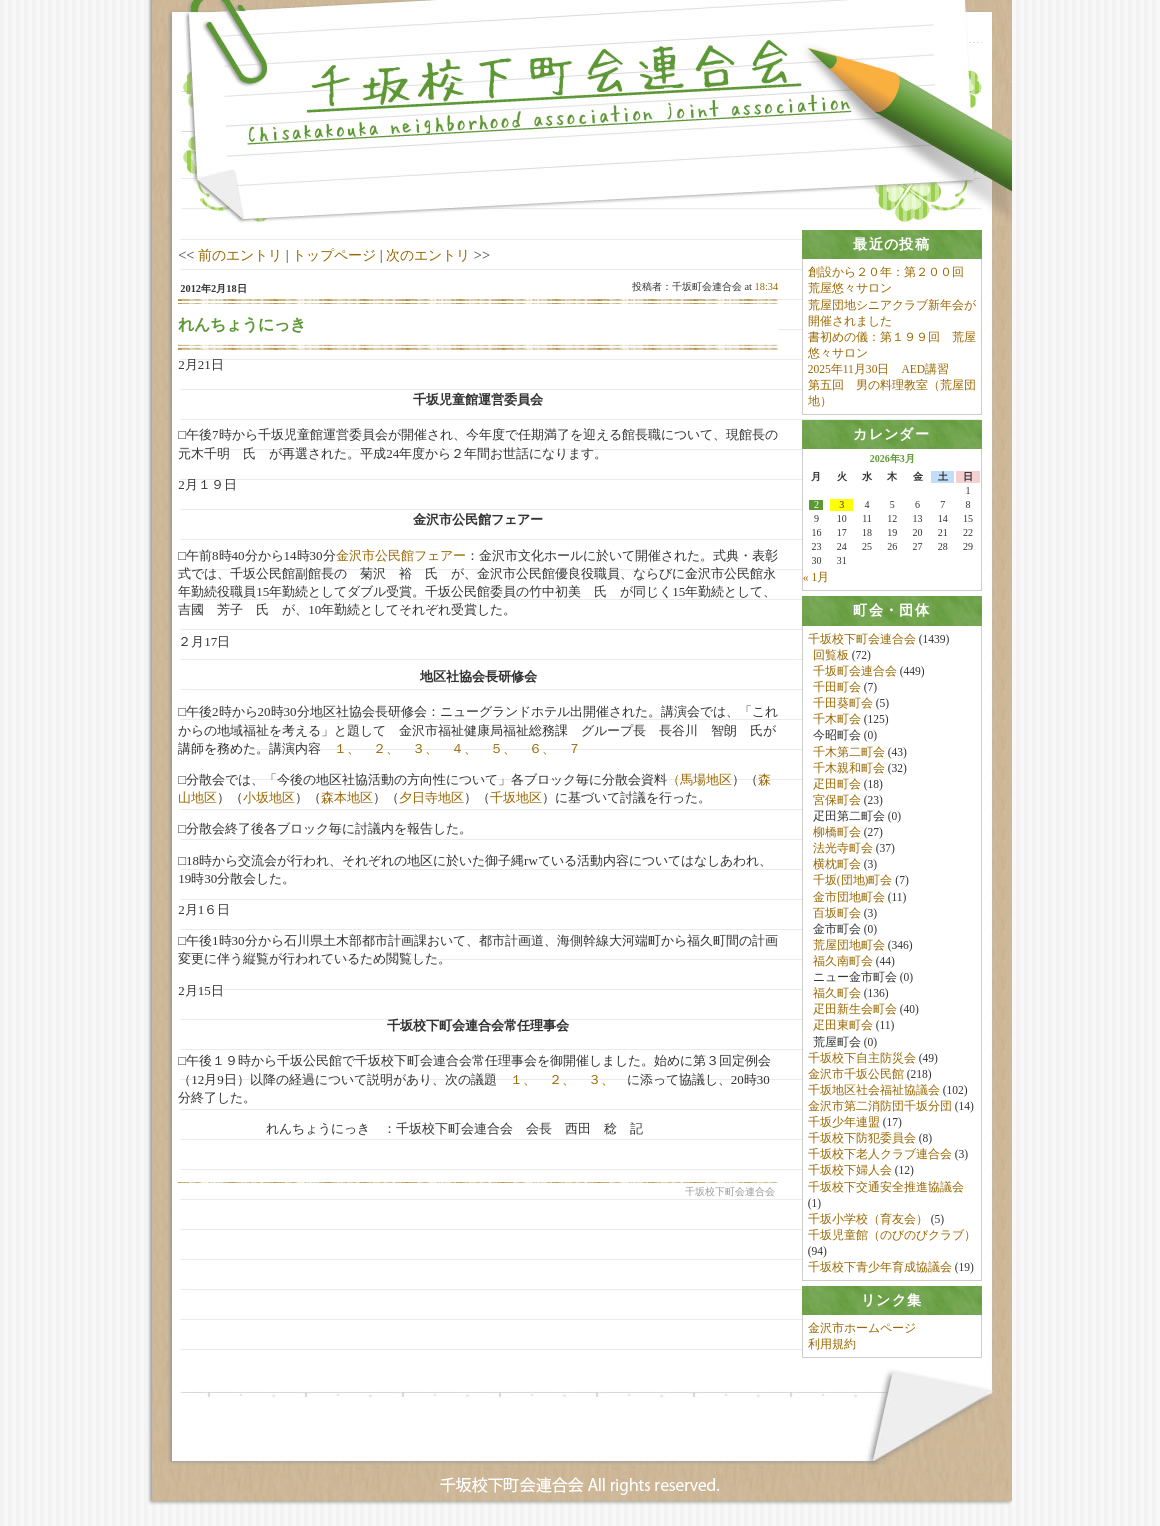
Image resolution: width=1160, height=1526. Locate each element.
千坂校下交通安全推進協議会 (886, 1187)
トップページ (334, 255)
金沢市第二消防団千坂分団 (880, 1106)
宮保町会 (837, 800)
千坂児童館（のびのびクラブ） (892, 1235)
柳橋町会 (837, 832)
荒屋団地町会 (849, 945)
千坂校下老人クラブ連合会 (880, 1155)
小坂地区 (269, 797)
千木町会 (837, 720)
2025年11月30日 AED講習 (878, 369)
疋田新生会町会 (855, 1010)
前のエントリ (240, 255)
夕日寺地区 (431, 797)
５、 (503, 748)
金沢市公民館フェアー (401, 555)
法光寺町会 (843, 849)
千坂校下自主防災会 (862, 1058)
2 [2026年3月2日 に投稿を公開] (816, 506)
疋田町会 (837, 784)
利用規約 (832, 1345)
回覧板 (831, 655)
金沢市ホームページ (862, 1329)
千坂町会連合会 (855, 671)
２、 (386, 748)
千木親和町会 (849, 768)
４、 (464, 748)
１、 (347, 748)
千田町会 (837, 687)
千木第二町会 (849, 752)
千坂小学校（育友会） (868, 1219)
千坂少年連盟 (844, 1122)
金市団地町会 (849, 897)
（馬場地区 (699, 779)
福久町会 (837, 994)
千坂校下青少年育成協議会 (880, 1267)
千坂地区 (516, 797)
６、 (542, 748)
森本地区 (347, 797)
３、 (425, 748)
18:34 (767, 286)
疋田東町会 (843, 1026)
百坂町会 (837, 913)
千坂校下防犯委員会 (862, 1139)
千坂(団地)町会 (853, 881)
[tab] (892, 244)
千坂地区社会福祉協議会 (874, 1090)
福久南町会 (843, 961)
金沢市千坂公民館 (856, 1074)
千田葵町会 (843, 704)
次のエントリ (428, 255)
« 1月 (816, 578)
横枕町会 (837, 865)
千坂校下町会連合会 (862, 639)
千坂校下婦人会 (850, 1171)
